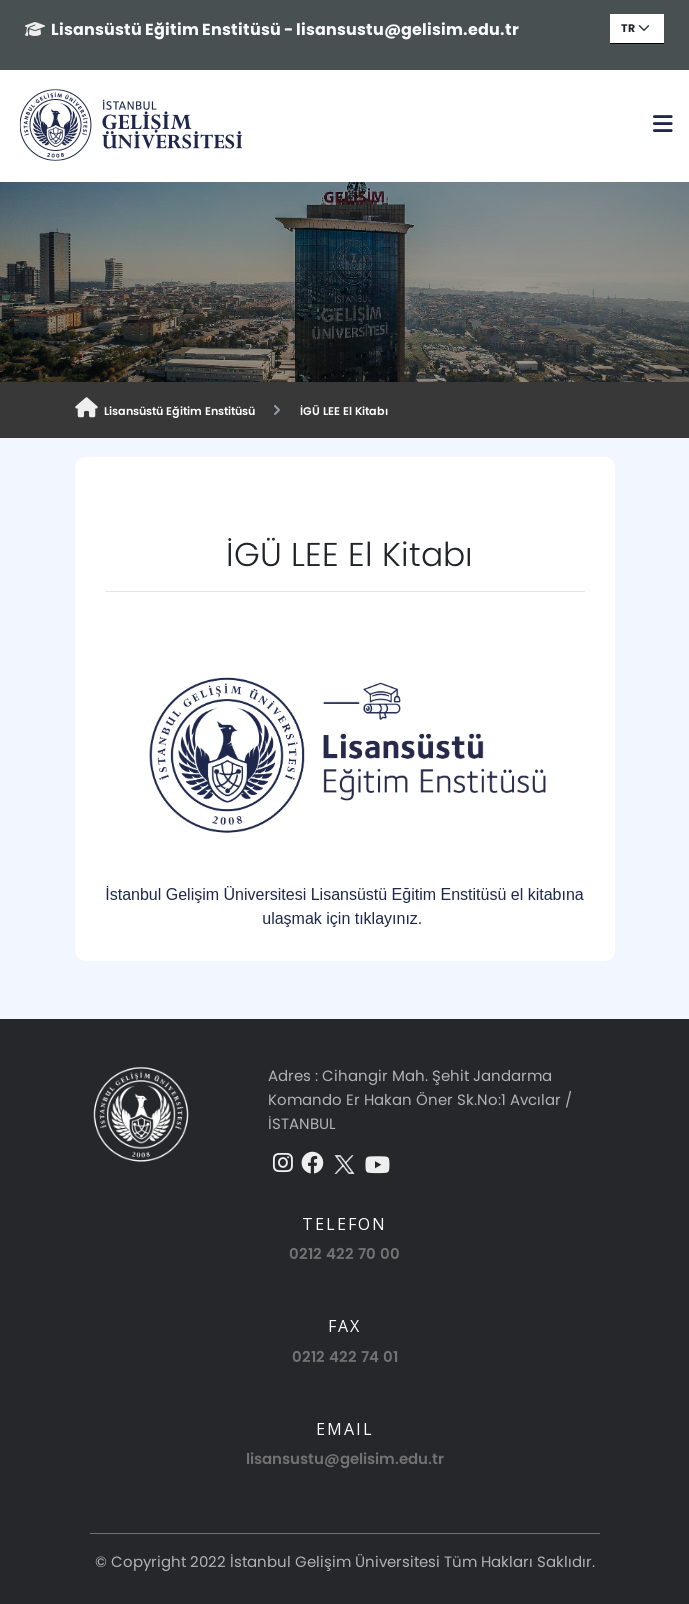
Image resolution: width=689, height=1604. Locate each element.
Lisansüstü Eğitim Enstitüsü (165, 408)
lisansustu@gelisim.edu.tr (345, 1458)
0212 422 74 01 (345, 1356)
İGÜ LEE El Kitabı (341, 411)
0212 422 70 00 (344, 1253)
